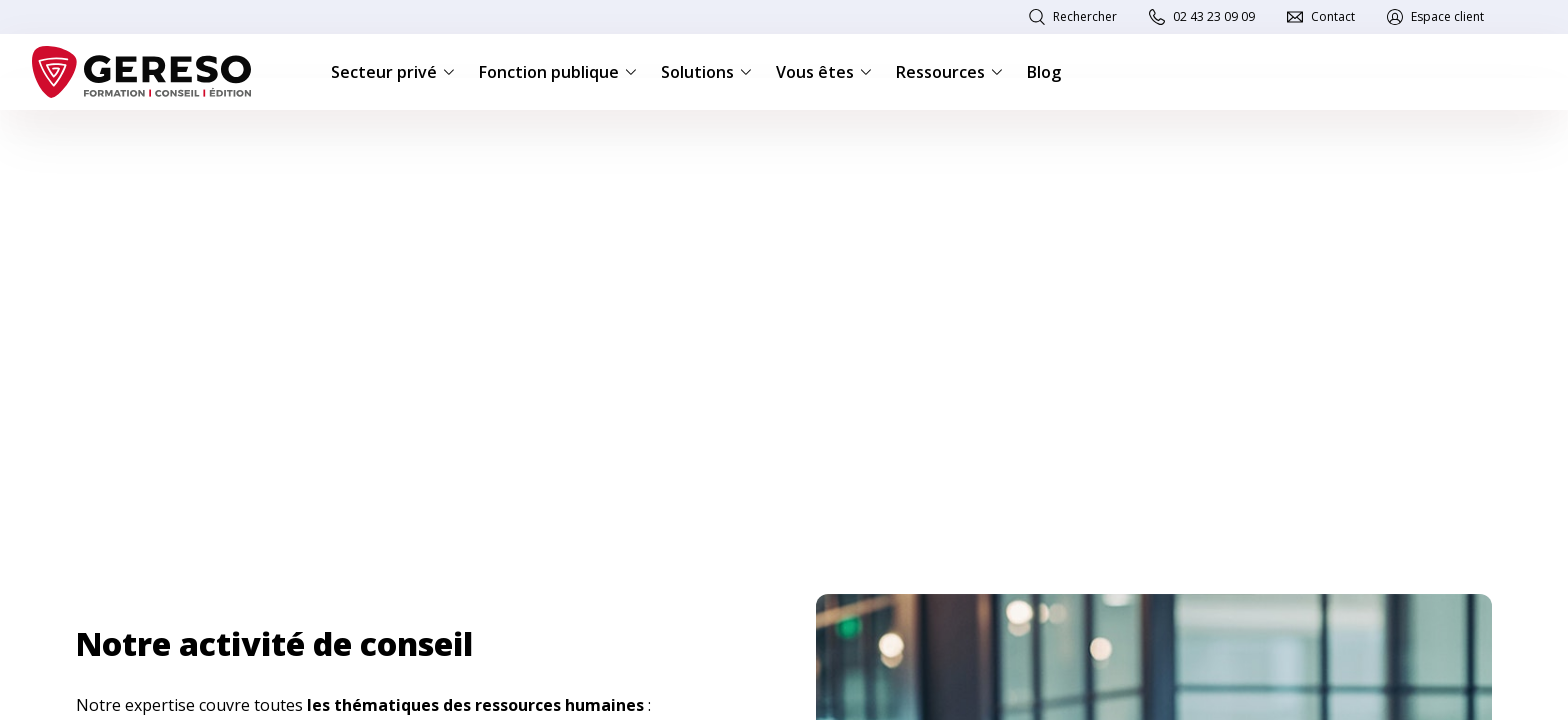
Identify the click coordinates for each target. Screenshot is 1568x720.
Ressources (949, 72)
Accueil (96, 141)
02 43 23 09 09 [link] (1214, 16)
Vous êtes (824, 72)
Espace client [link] (1447, 16)
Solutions (706, 72)
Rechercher (1085, 16)
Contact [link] (1333, 16)
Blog (1044, 72)
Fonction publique (558, 72)
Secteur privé (393, 72)
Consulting (172, 141)
